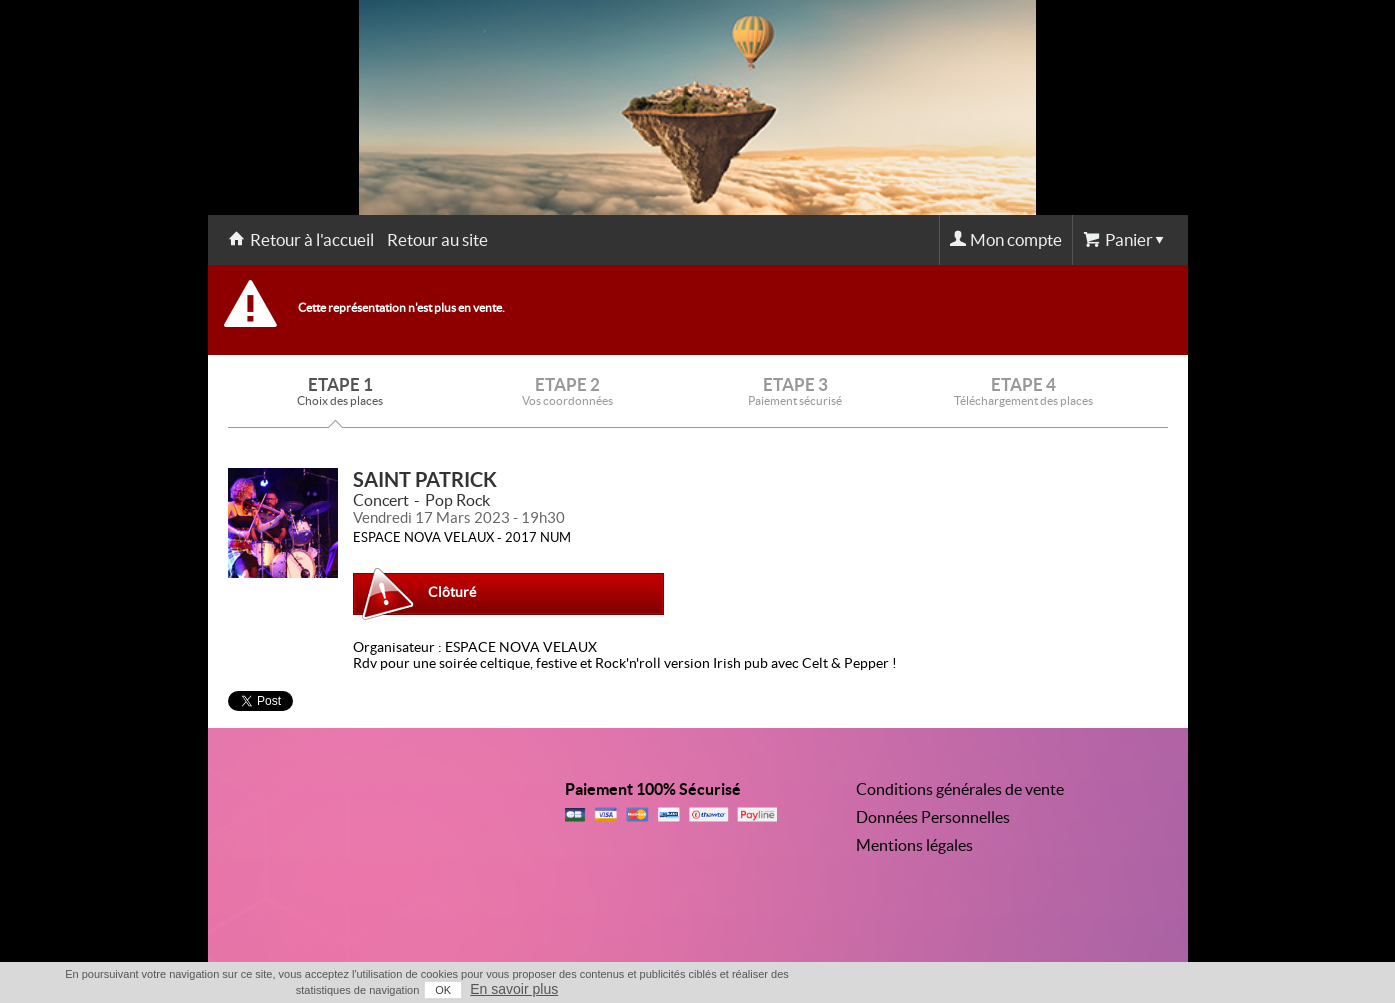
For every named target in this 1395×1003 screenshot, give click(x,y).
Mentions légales (914, 845)
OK (443, 990)
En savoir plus (514, 989)
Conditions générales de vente (960, 789)
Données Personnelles (933, 817)
